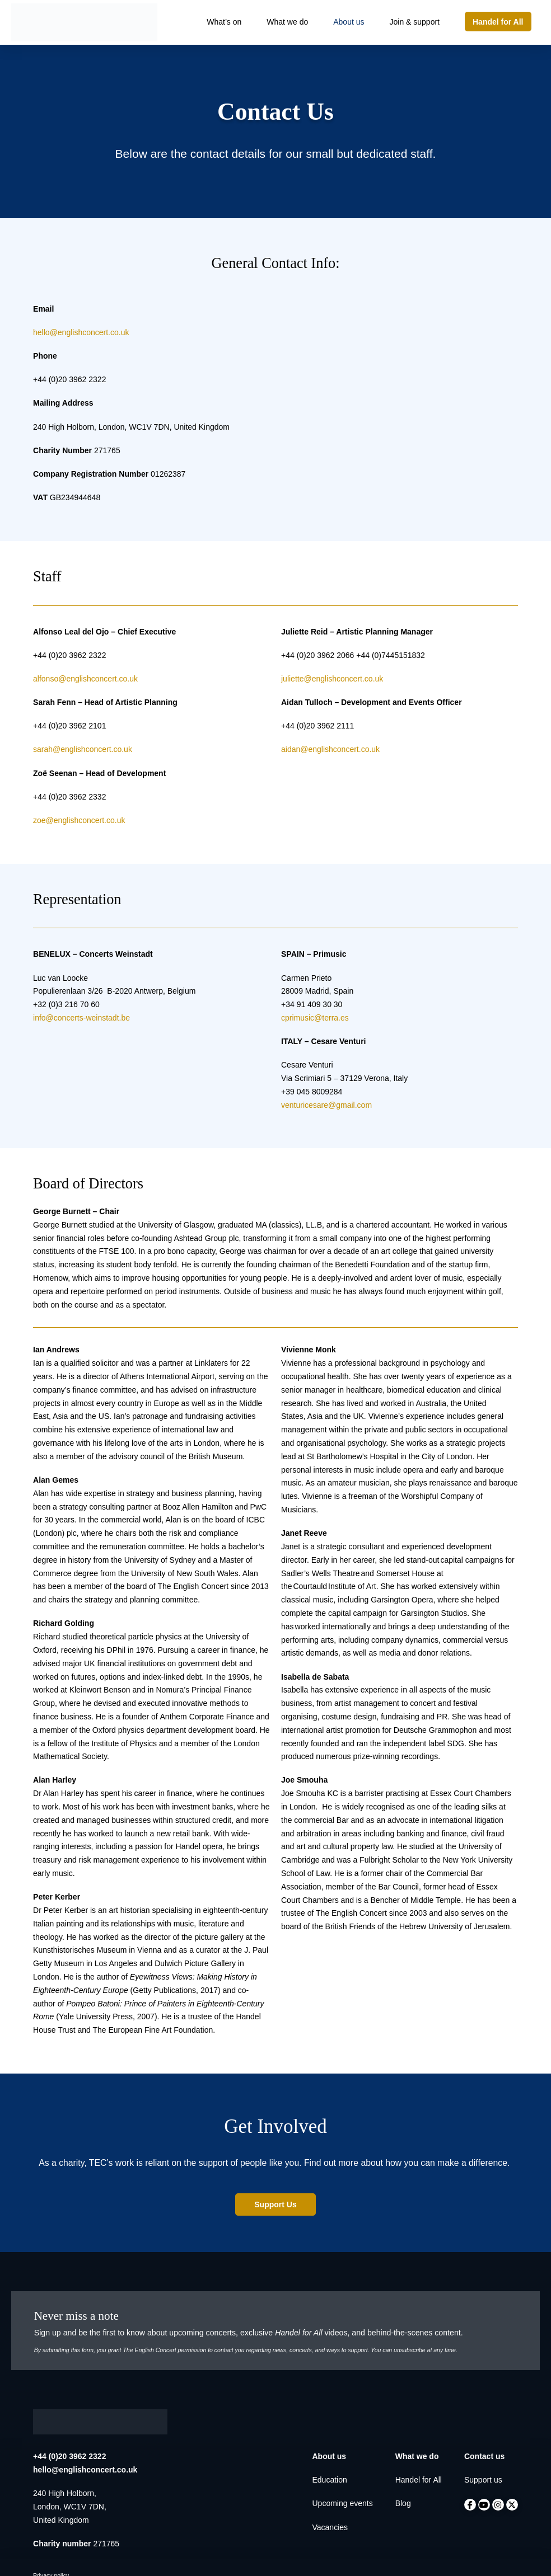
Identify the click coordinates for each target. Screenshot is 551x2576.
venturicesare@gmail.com (326, 1105)
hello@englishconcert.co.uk (81, 332)
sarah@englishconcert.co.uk (82, 749)
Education (329, 2479)
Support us (483, 2479)
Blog (403, 2503)
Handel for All (418, 2479)
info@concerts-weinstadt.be (81, 1017)
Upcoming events (342, 2503)
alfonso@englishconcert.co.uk (85, 678)
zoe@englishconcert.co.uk (79, 820)
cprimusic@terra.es (315, 1017)
